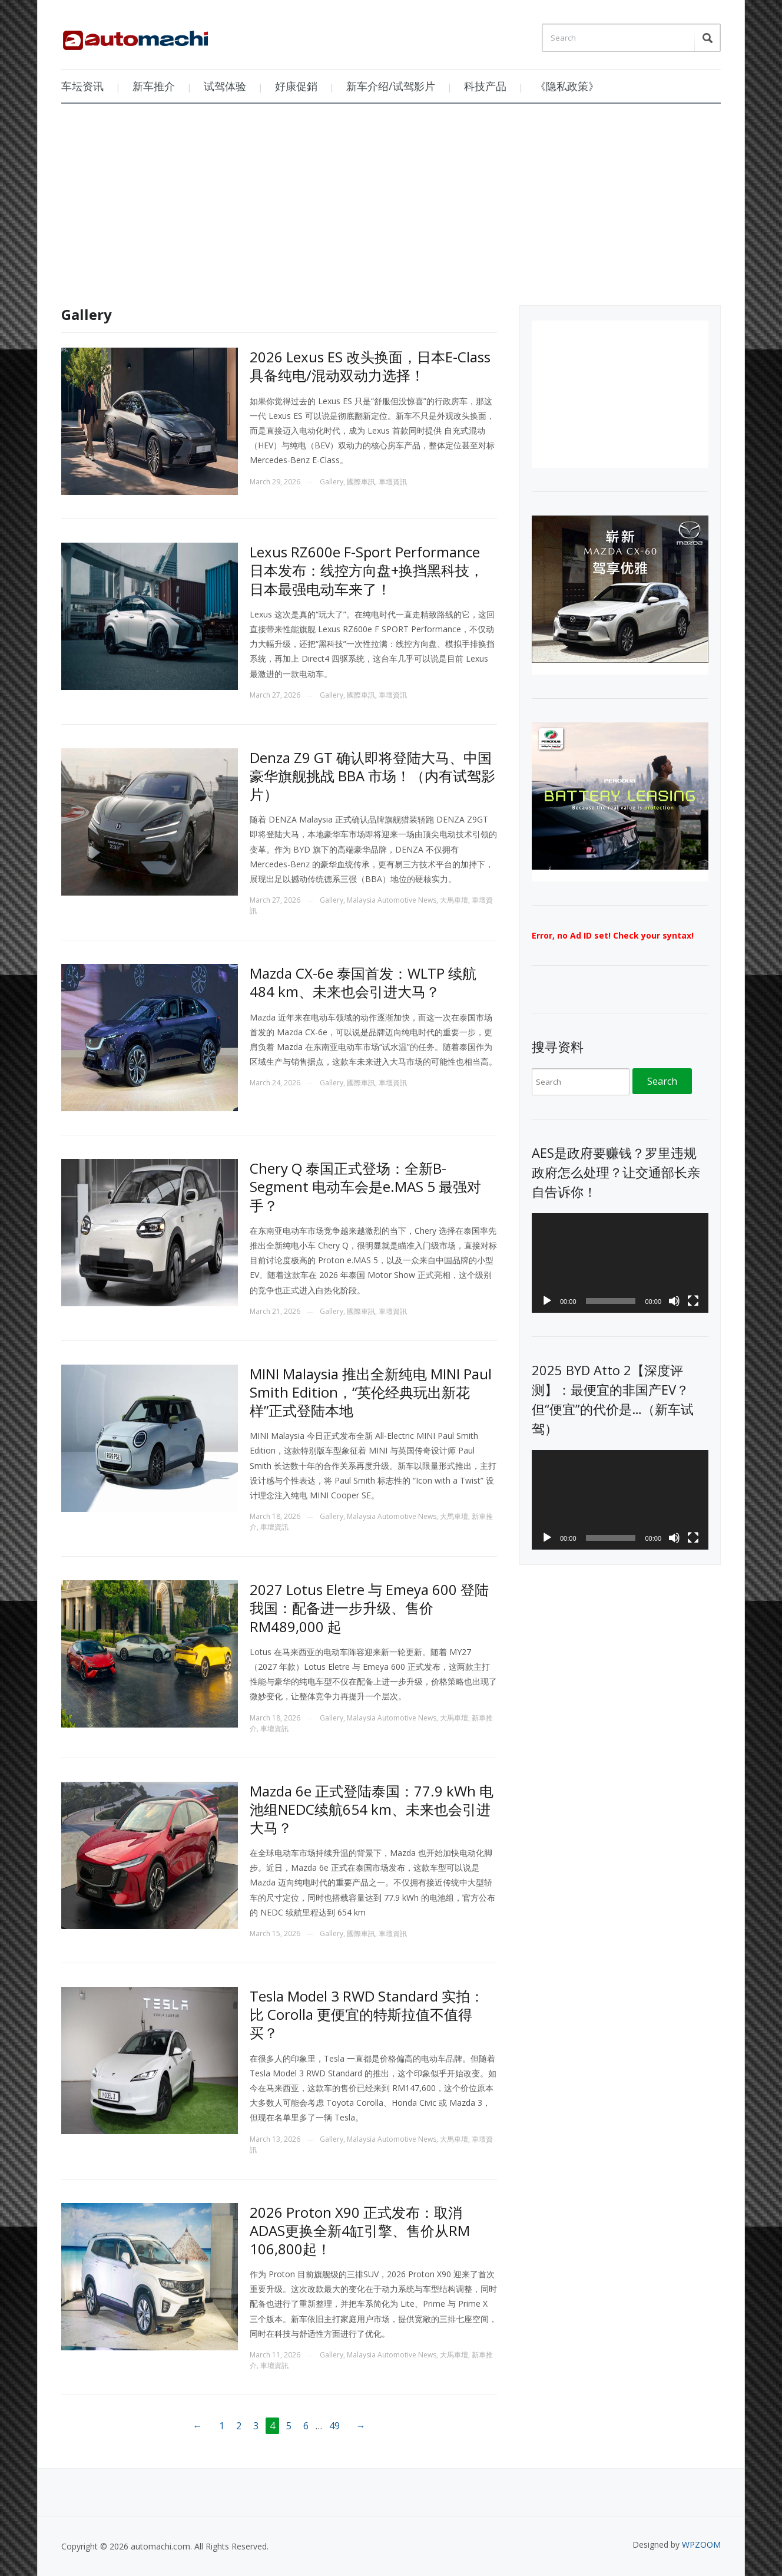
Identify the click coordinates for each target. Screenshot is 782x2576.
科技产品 (485, 86)
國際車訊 (361, 482)
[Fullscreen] (693, 1301)
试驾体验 (225, 86)
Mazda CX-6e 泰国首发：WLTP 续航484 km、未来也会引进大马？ (363, 982)
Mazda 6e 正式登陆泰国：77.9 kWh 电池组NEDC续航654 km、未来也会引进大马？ (371, 1809)
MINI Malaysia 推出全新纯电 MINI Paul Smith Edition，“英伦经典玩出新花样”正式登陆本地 (371, 1392)
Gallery (331, 482)
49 (334, 2425)
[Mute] (674, 1301)
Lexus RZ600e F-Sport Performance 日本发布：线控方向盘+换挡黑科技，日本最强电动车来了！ (366, 570)
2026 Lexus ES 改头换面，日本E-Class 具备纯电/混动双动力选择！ (370, 366)
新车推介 (153, 86)
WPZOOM (701, 2544)
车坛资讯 (82, 86)
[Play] (547, 1301)
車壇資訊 (393, 482)
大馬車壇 (454, 900)
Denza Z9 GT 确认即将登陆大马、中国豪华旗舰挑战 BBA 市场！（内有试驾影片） (372, 776)
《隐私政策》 (567, 86)
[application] (620, 1263)
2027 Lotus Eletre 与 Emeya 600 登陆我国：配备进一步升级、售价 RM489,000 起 (369, 1608)
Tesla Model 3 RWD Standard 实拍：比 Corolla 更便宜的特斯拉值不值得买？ (367, 2014)
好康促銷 (296, 86)
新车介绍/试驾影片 (390, 86)
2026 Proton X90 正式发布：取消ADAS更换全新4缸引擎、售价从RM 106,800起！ (360, 2230)
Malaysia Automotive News (391, 900)
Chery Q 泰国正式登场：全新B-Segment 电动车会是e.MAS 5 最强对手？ (365, 1186)
